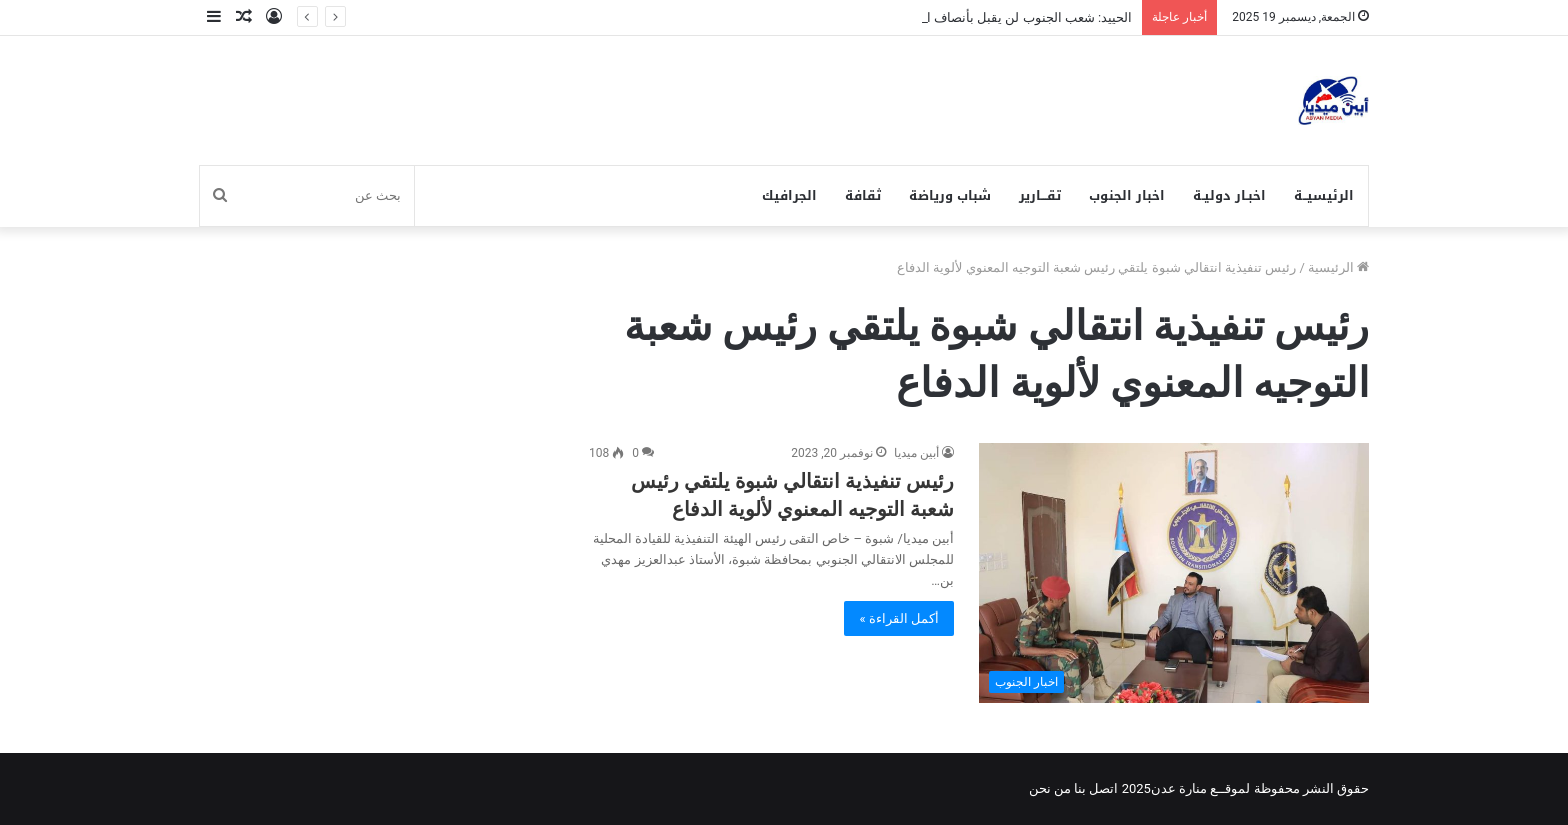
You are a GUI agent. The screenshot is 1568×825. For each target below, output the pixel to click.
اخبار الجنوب (1127, 195)
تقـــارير (1040, 195)
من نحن (1050, 788)
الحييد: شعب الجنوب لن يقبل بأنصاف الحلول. (1011, 17)
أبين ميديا (916, 453)
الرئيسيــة (1324, 195)
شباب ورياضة (950, 195)
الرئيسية (1338, 267)
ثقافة (863, 195)
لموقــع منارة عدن (1200, 788)
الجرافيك (789, 195)
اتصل (1103, 788)
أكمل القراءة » (899, 618)
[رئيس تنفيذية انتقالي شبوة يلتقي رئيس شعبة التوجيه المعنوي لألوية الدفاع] (1174, 573)
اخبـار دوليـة (1229, 195)
